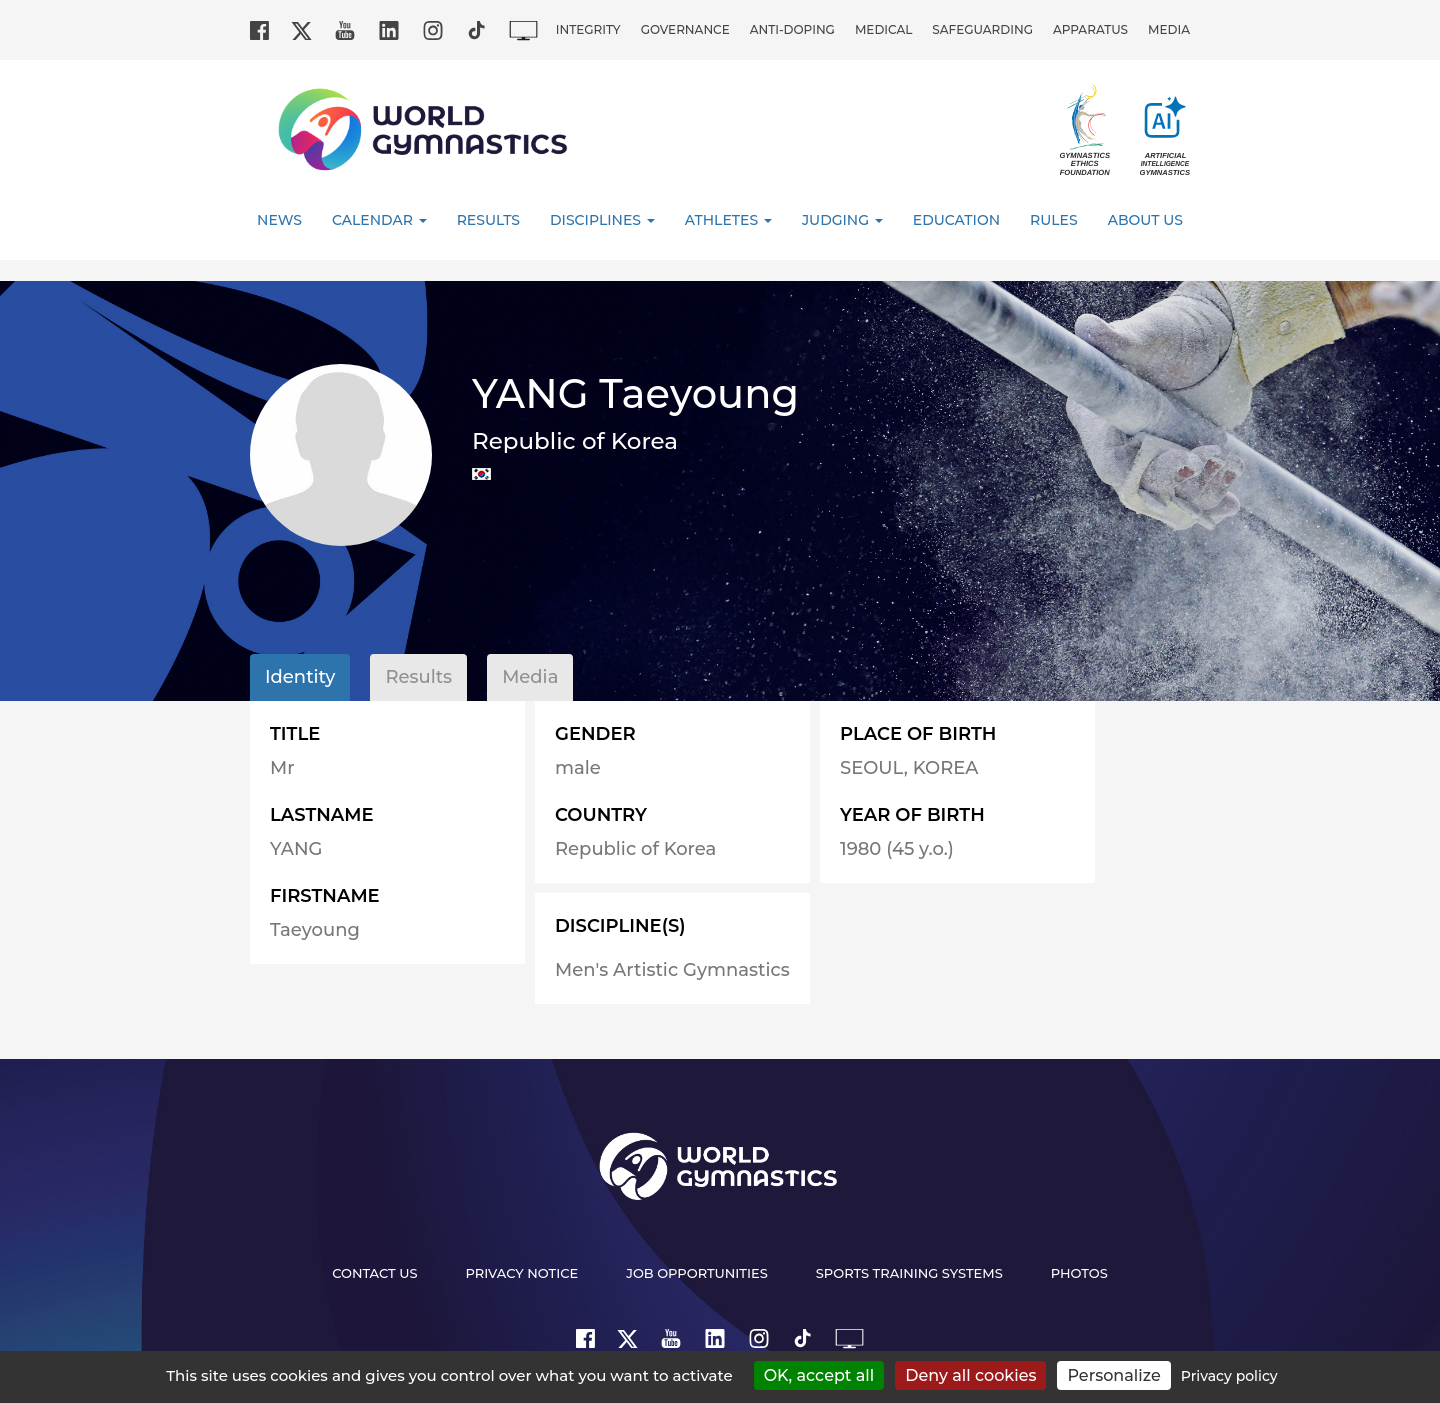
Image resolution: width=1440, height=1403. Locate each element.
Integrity (588, 29)
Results (488, 220)
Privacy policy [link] (1229, 1376)
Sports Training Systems (909, 1273)
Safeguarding (982, 29)
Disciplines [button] (602, 220)
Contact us (374, 1273)
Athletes (728, 220)
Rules (1054, 220)
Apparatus (1090, 29)
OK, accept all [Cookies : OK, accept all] (819, 1375)
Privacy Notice (522, 1273)
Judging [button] (842, 220)
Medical (883, 29)
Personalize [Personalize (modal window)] (1113, 1375)
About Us (1145, 220)
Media (1169, 29)
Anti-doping (792, 29)
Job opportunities (697, 1273)
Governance (685, 29)
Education (956, 220)
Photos (1079, 1273)
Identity (300, 677)
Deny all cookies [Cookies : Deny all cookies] (970, 1375)
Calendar (379, 220)
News (279, 220)
